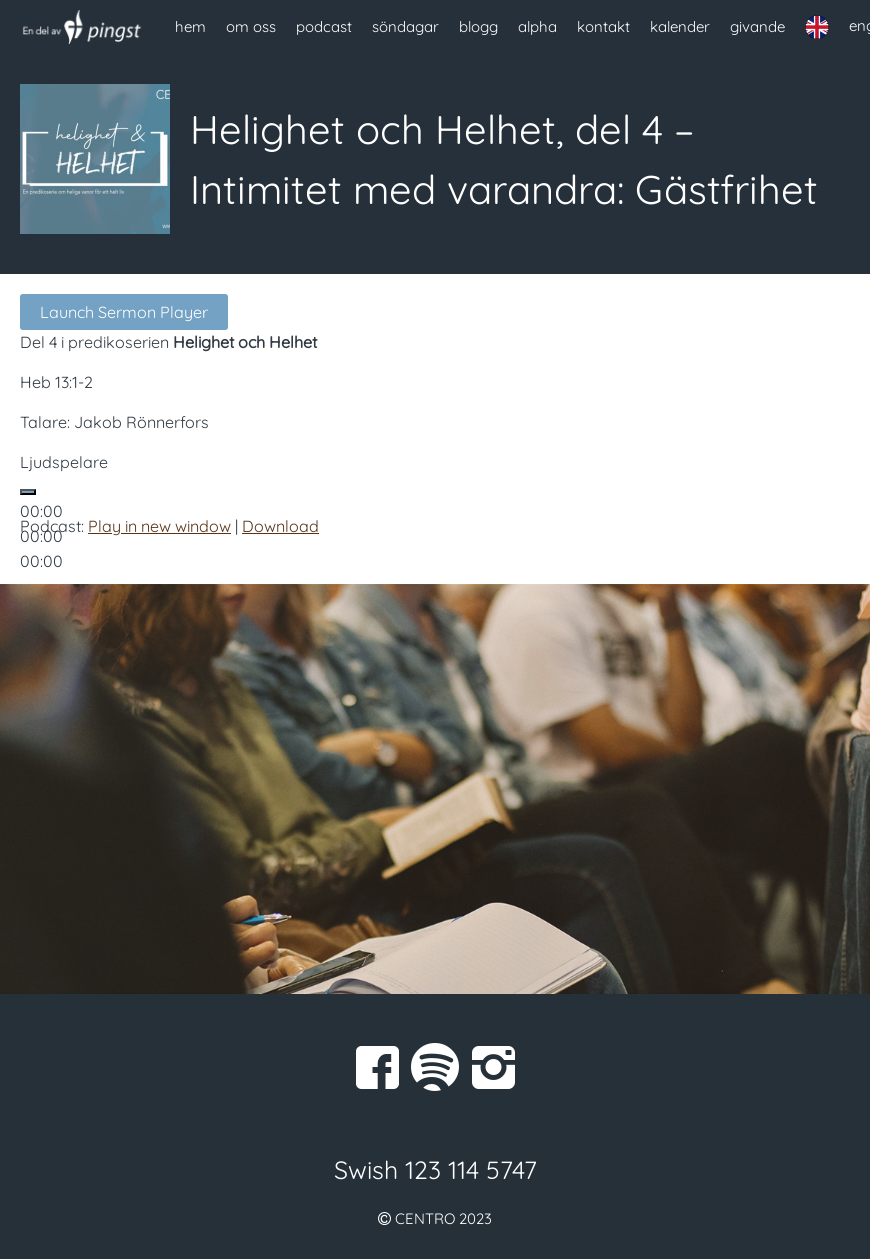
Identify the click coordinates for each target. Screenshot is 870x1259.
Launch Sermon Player (124, 312)
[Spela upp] (28, 492)
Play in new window (159, 526)
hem (190, 26)
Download (280, 526)
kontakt (603, 26)
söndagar (405, 26)
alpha (537, 26)
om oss (251, 26)
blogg (478, 26)
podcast (324, 26)
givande (757, 26)
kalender (680, 26)
